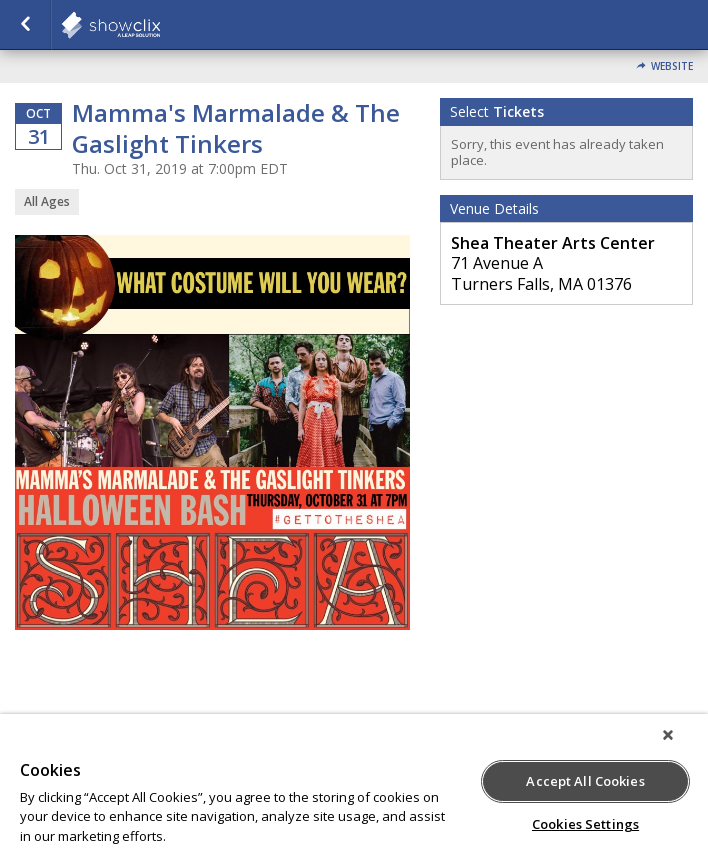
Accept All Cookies (585, 781)
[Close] (668, 735)
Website (672, 66)
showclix (160, 25)
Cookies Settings (585, 824)
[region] (354, 786)
